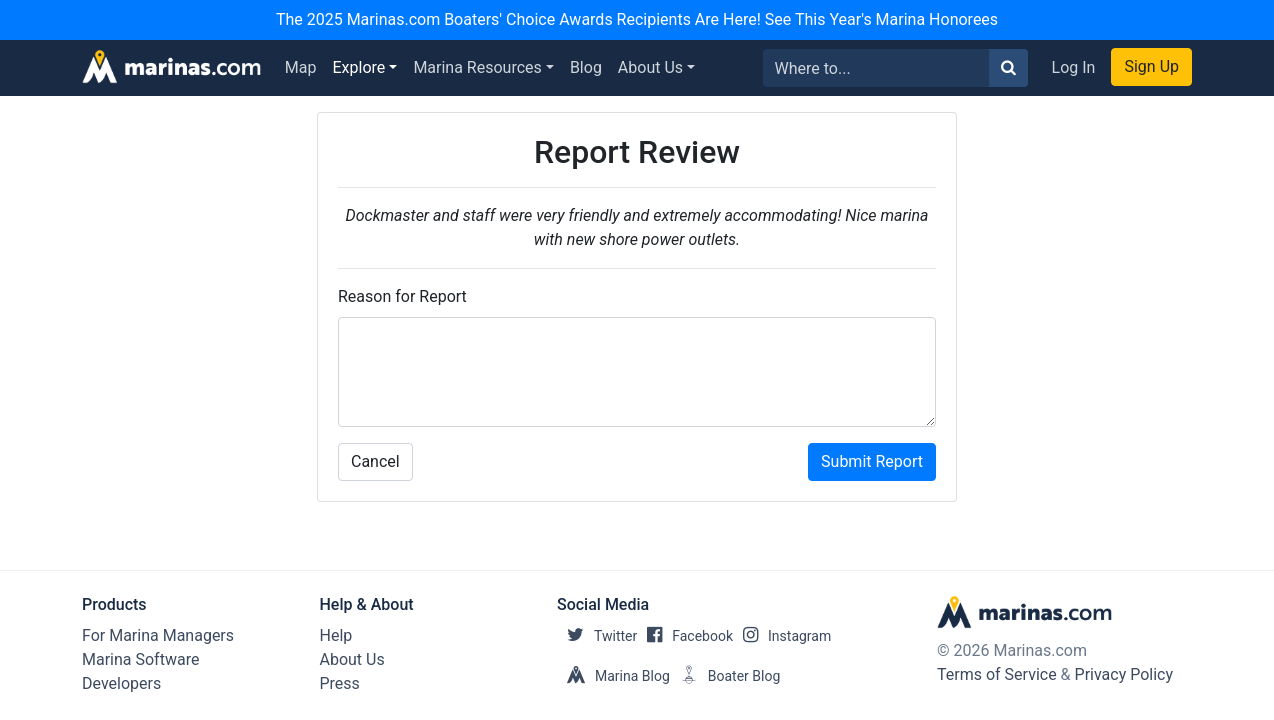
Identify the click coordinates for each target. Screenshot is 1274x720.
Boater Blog (725, 676)
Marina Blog (613, 676)
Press (340, 683)
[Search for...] (876, 68)
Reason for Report (402, 296)
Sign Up (1151, 66)
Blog (586, 67)
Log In (1074, 67)
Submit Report (872, 461)
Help (336, 635)
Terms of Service (997, 674)
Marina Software (140, 659)
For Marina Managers (158, 635)
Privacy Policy (1124, 674)
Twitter (597, 636)
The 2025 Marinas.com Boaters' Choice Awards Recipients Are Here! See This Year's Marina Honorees (637, 19)
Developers (121, 683)
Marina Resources (477, 67)
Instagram (782, 636)
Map (301, 67)
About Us (650, 67)
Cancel (375, 461)
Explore (359, 67)
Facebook (685, 636)
